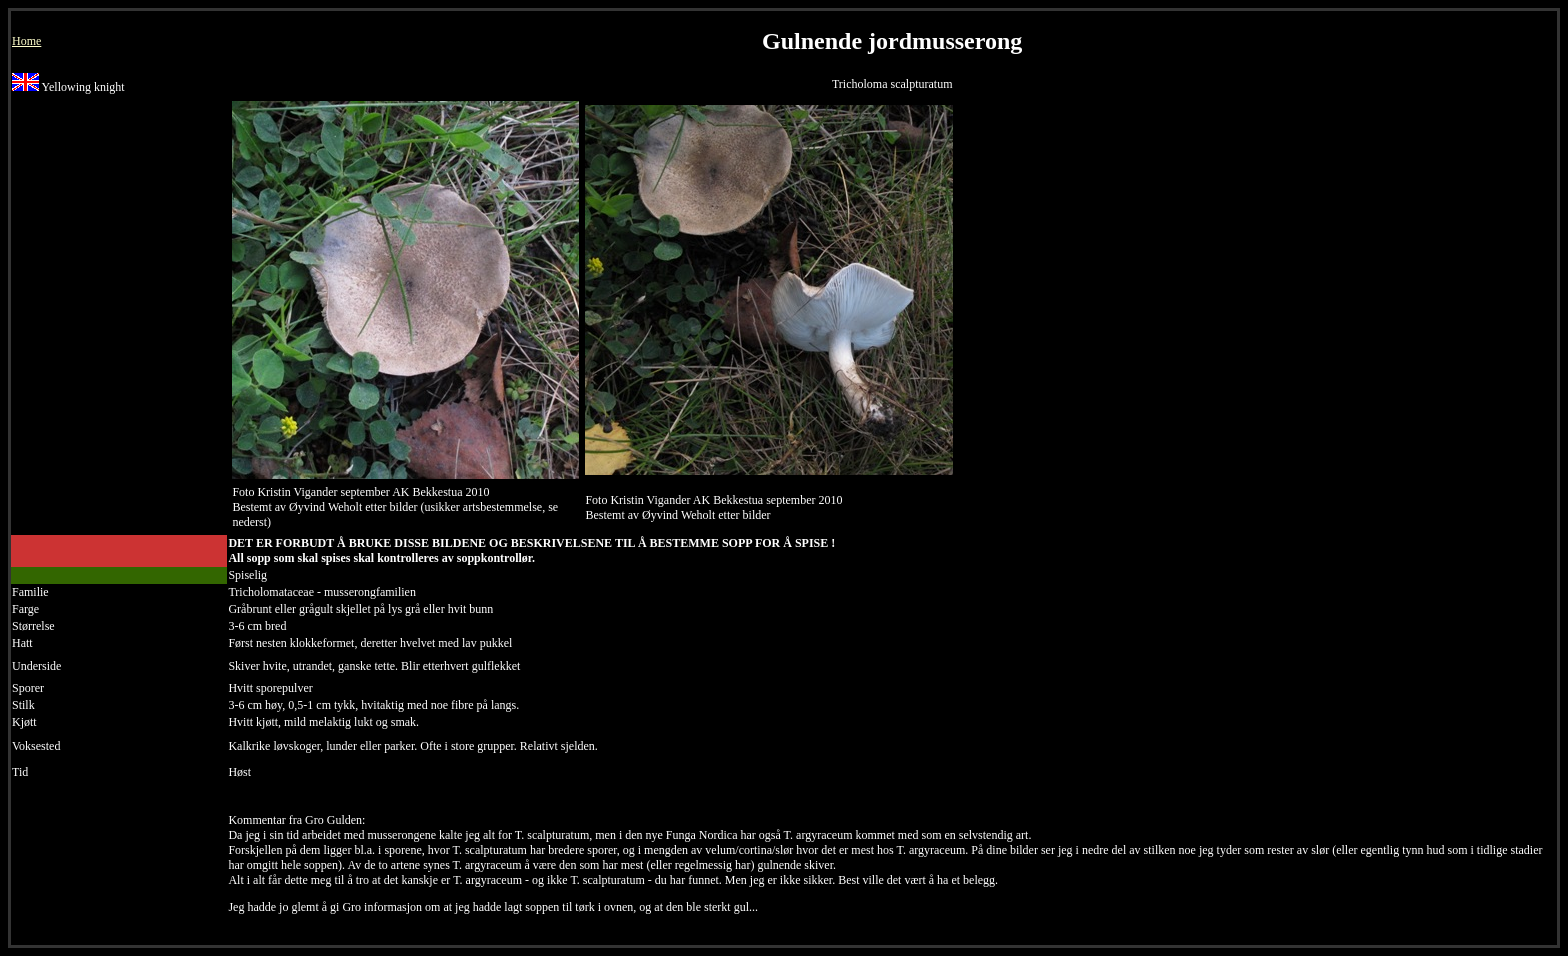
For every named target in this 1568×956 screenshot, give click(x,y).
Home (26, 41)
